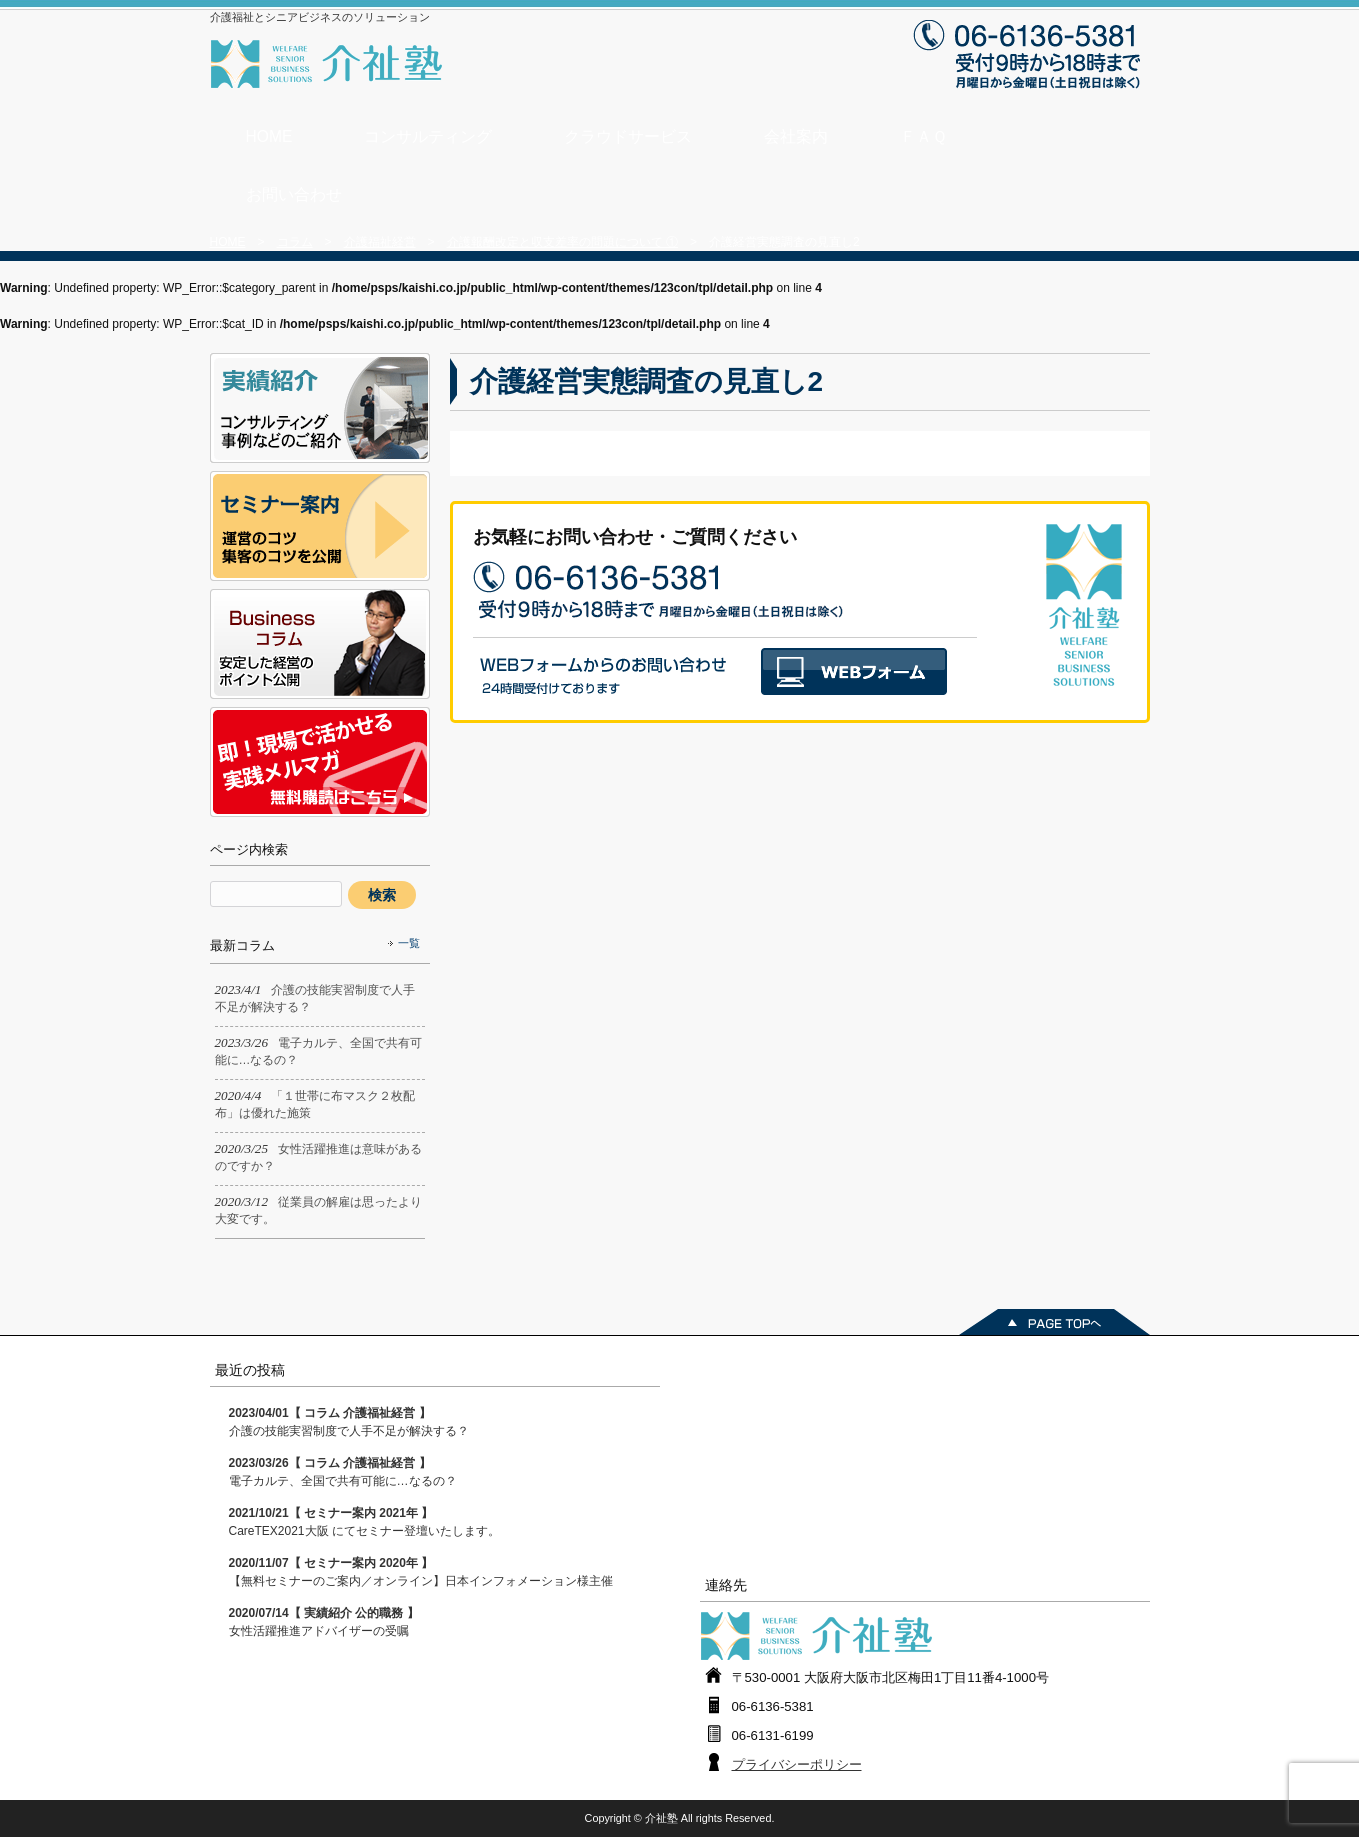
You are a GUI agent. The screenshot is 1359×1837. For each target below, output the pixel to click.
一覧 (409, 943)
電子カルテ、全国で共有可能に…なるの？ (343, 1472)
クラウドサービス (628, 136)
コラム (295, 242)
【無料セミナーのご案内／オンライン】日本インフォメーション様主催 (421, 1572)
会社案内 (796, 136)
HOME (269, 136)
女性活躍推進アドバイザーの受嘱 (324, 1622)
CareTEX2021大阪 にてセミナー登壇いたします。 (364, 1522)
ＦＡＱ (923, 136)
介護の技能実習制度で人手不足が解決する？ (349, 1422)
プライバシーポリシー (797, 1764)
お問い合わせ (294, 194)
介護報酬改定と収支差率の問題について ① (562, 242)
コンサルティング (428, 136)
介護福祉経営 (380, 242)
